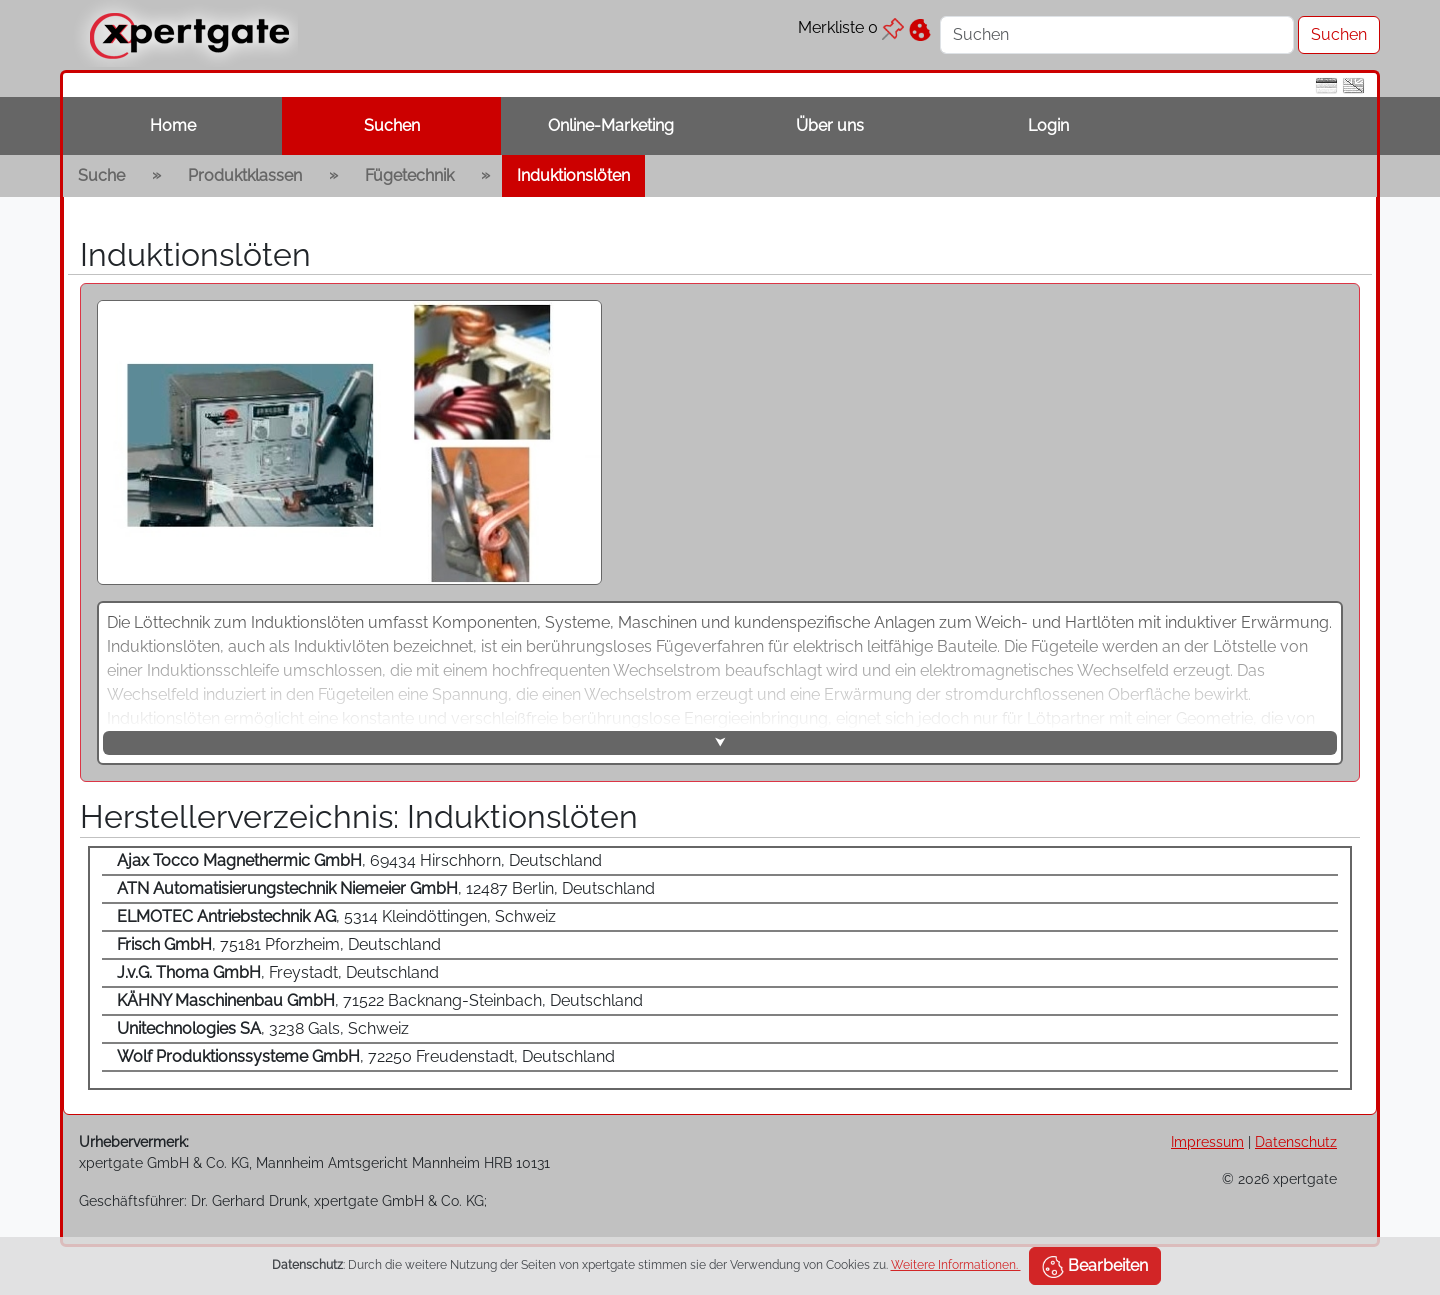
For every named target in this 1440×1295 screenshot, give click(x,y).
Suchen (392, 125)
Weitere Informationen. (956, 1265)
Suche (101, 175)
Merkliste (851, 27)
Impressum (1207, 1141)
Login (1048, 125)
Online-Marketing (611, 125)
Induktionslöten (573, 175)
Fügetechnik (409, 175)
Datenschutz (1296, 1141)
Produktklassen (245, 175)
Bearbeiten (1095, 1267)
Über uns (830, 125)
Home (173, 125)
